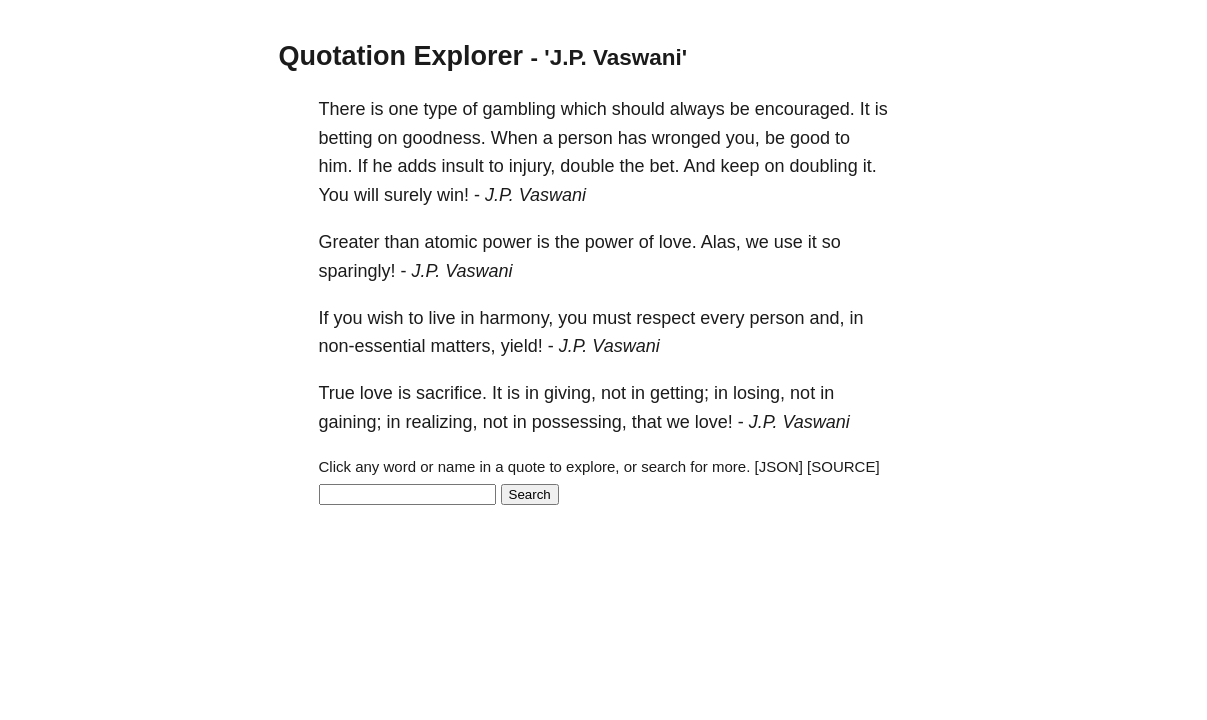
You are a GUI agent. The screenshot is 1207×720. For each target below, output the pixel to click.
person (585, 138)
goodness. (444, 138)
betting (346, 138)
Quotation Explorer (401, 56)
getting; (679, 393)
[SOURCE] (843, 466)
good (810, 138)
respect (665, 318)
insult (463, 166)
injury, (532, 166)
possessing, (579, 422)
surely (408, 195)
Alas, (721, 242)
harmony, (517, 318)
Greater (349, 242)
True (337, 393)
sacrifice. (451, 393)
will (366, 195)
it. (870, 166)
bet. (664, 166)
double (587, 166)
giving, (570, 393)
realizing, (442, 422)
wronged (686, 138)
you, (743, 138)
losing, (759, 393)
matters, (463, 346)
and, (826, 318)
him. (336, 166)
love (376, 393)
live (442, 318)
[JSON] (779, 466)
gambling (519, 109)
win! (453, 195)
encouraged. (805, 109)
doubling (824, 166)
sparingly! (357, 271)
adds (417, 166)
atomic (451, 242)
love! (714, 422)
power (507, 242)
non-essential (372, 346)
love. (678, 242)
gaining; (350, 422)
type (441, 109)
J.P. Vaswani (535, 195)
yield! (522, 346)
